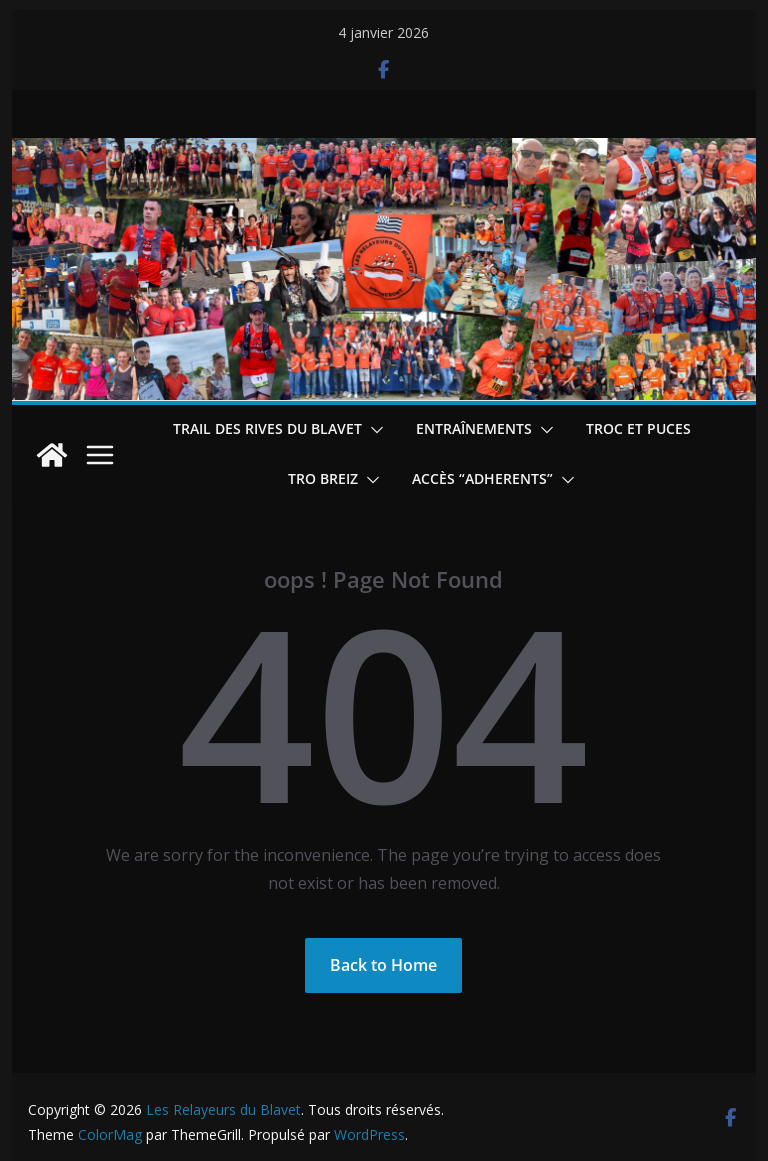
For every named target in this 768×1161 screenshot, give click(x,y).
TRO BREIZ (323, 478)
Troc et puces (638, 428)
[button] (373, 430)
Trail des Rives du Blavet (267, 428)
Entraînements (474, 428)
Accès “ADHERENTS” (482, 478)
